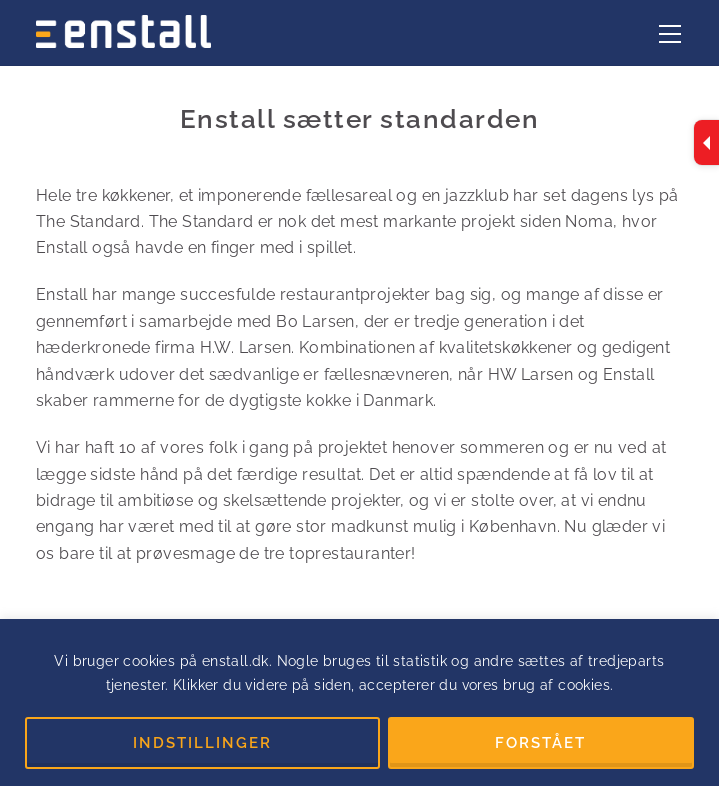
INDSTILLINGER (202, 743)
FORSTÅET (540, 743)
